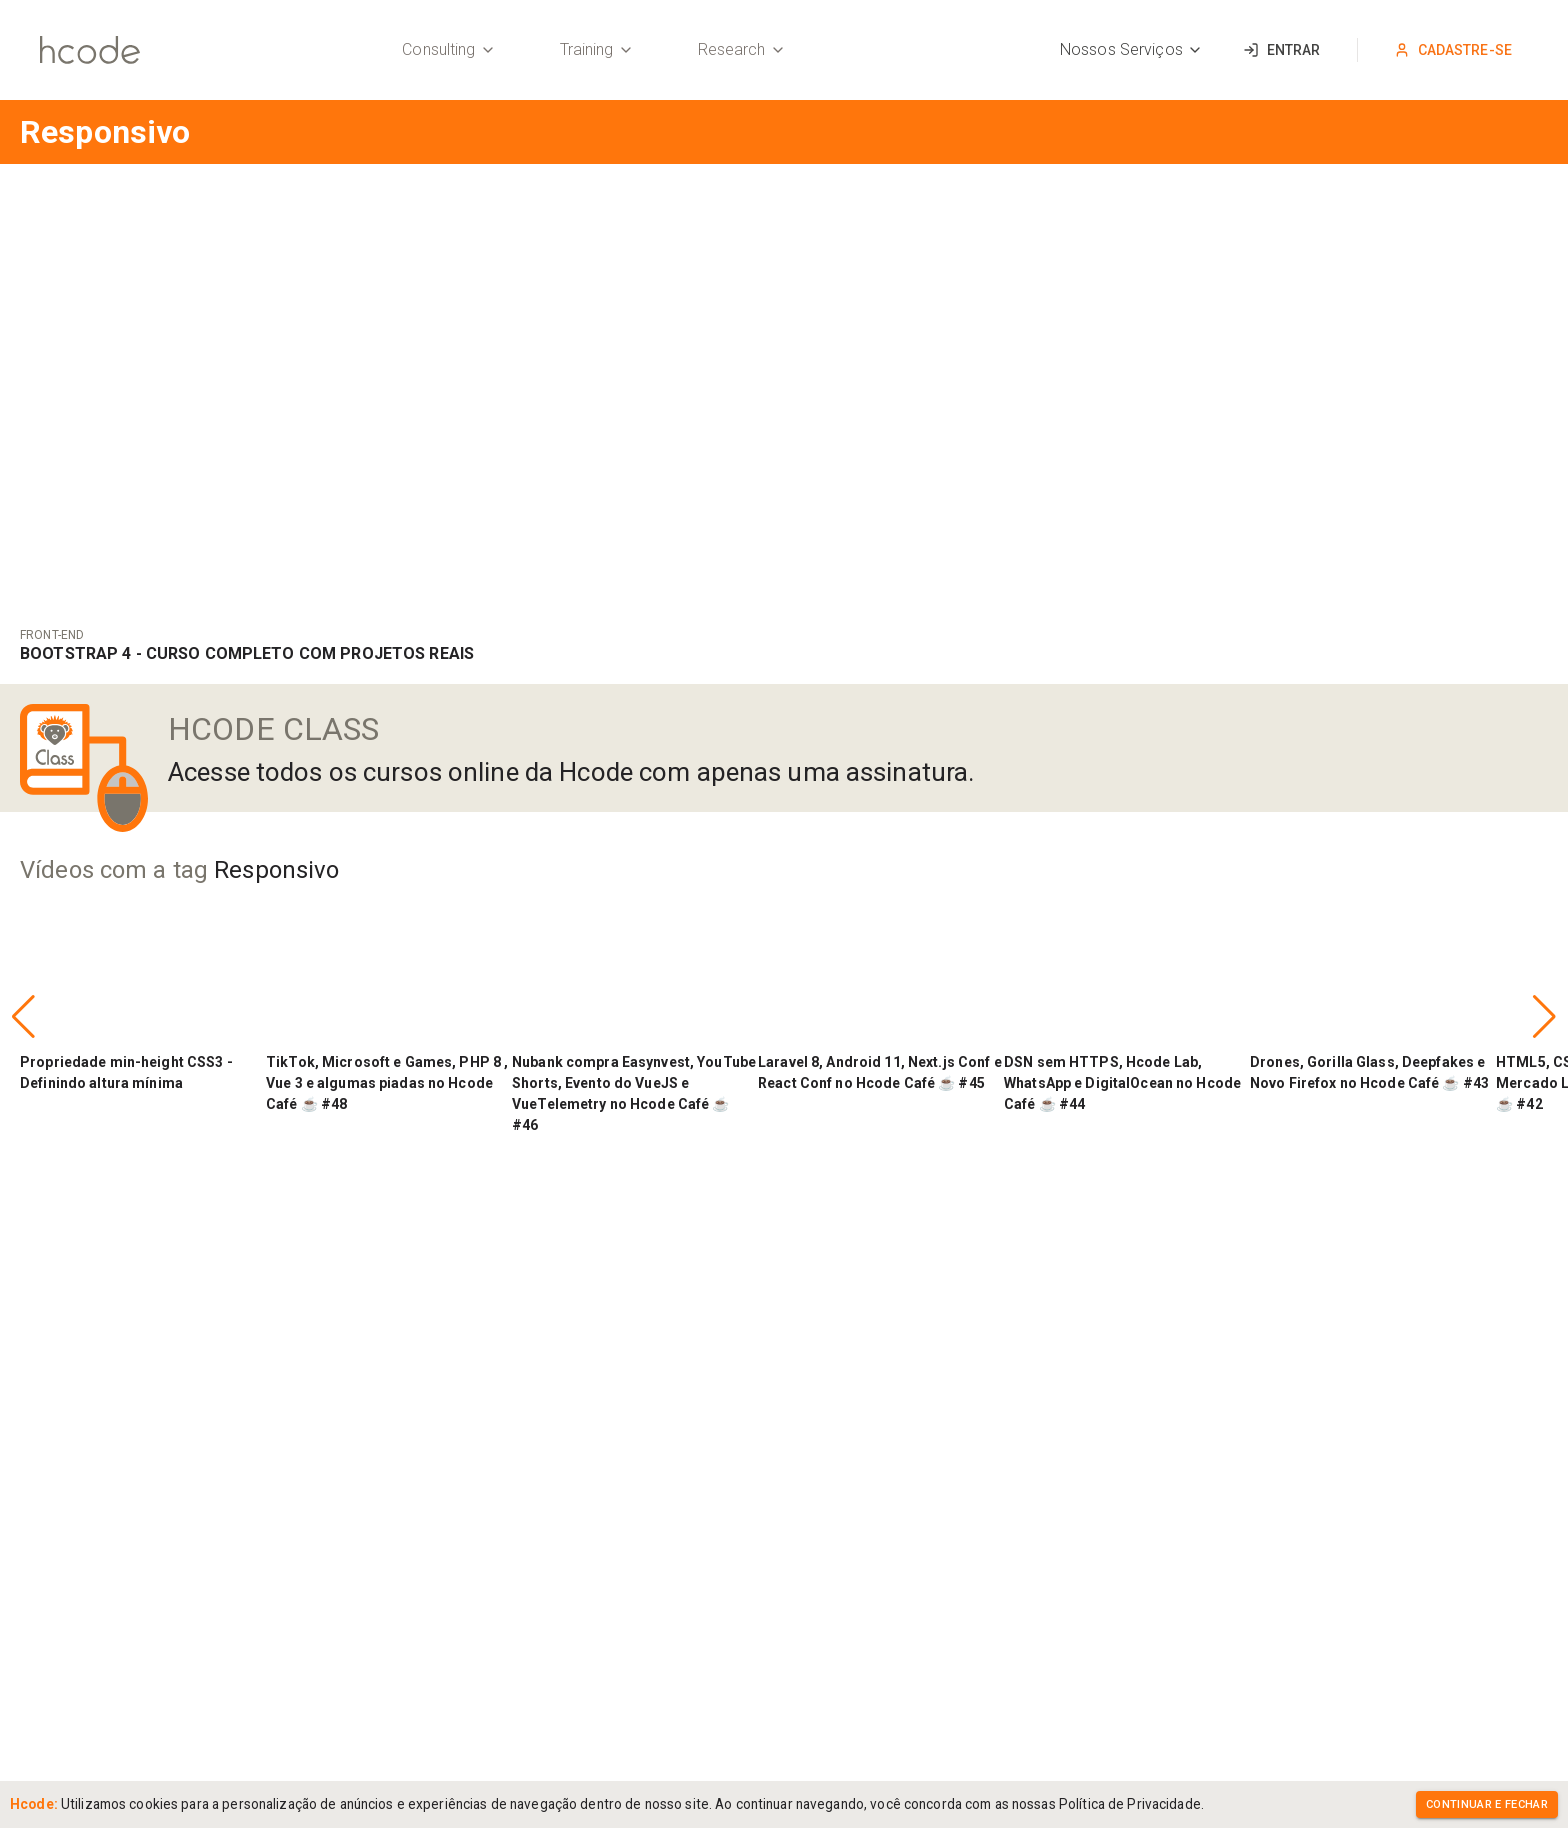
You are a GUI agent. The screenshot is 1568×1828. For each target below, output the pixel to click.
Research (742, 49)
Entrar (1282, 50)
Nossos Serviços (1131, 49)
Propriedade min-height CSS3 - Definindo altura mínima (126, 1072)
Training (597, 49)
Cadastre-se (1453, 50)
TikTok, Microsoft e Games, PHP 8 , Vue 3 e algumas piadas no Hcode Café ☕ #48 (387, 1083)
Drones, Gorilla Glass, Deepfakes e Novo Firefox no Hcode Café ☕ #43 (1369, 1072)
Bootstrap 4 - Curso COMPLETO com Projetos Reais (247, 653)
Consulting (448, 49)
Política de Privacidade (1130, 1804)
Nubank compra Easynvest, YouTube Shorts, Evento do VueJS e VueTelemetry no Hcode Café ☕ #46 (634, 1093)
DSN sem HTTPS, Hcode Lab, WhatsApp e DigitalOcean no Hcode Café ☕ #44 (1122, 1083)
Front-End (52, 635)
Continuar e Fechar (1487, 1804)
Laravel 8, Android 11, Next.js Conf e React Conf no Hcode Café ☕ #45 (880, 1072)
